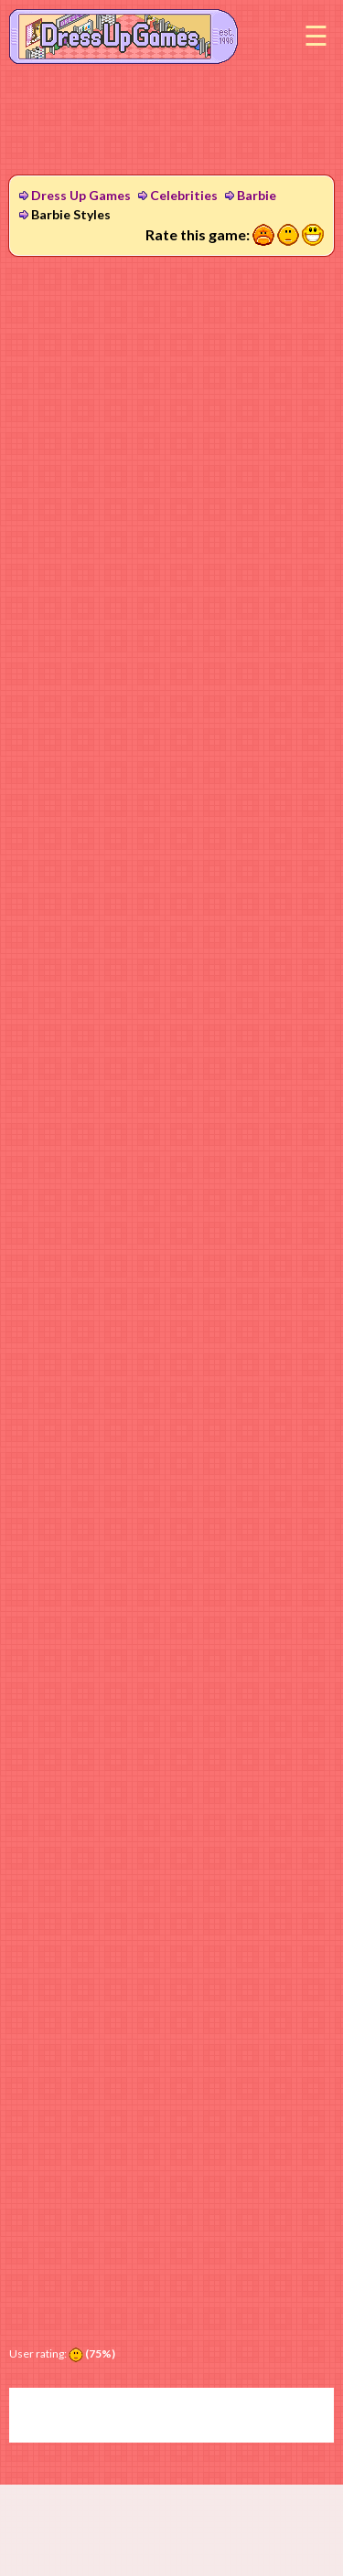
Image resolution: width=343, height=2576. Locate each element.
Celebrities (184, 195)
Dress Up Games (81, 195)
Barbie (256, 195)
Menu (315, 36)
